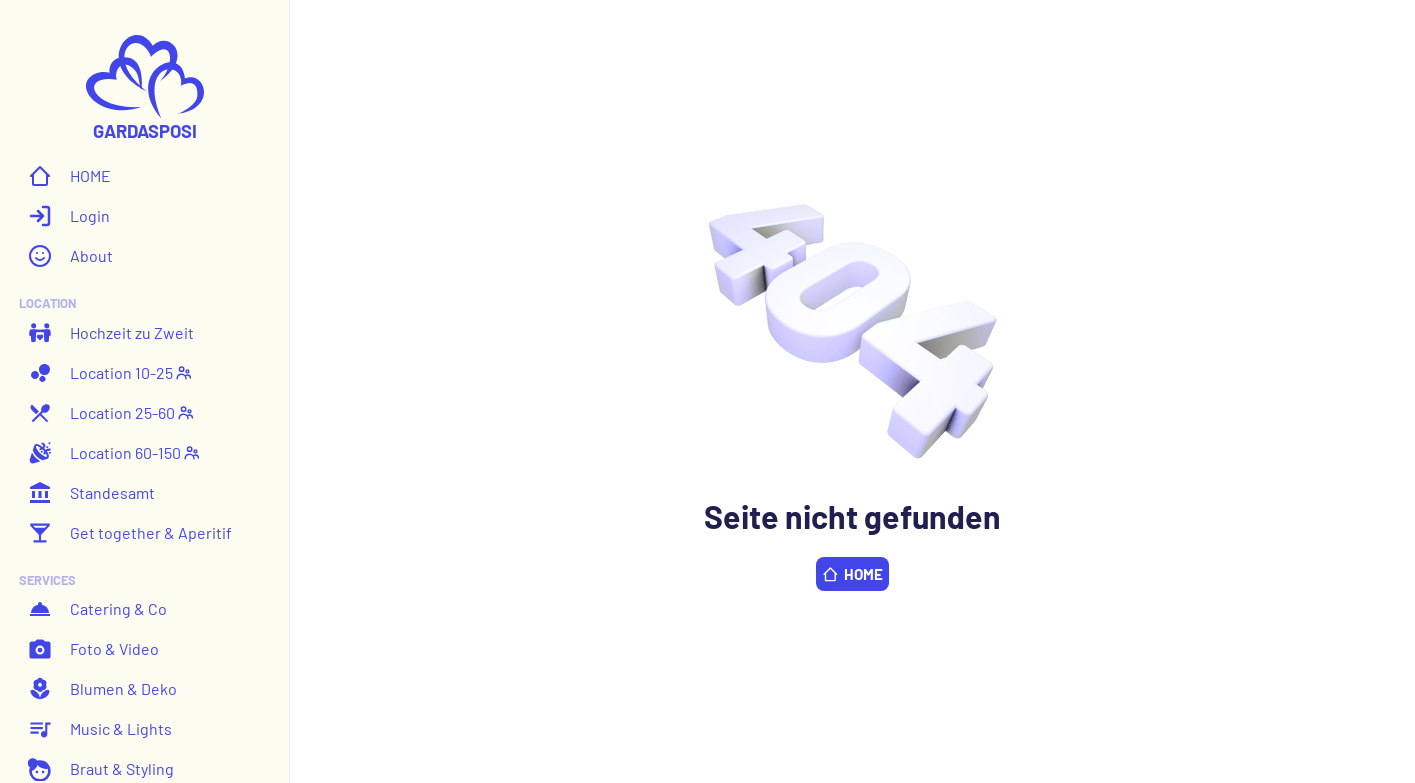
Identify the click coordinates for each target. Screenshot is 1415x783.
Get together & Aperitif (130, 533)
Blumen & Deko (102, 689)
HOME (69, 176)
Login (69, 216)
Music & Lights (100, 729)
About (70, 256)
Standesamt (91, 493)
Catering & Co (97, 609)
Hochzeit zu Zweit (111, 333)
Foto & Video (93, 649)
